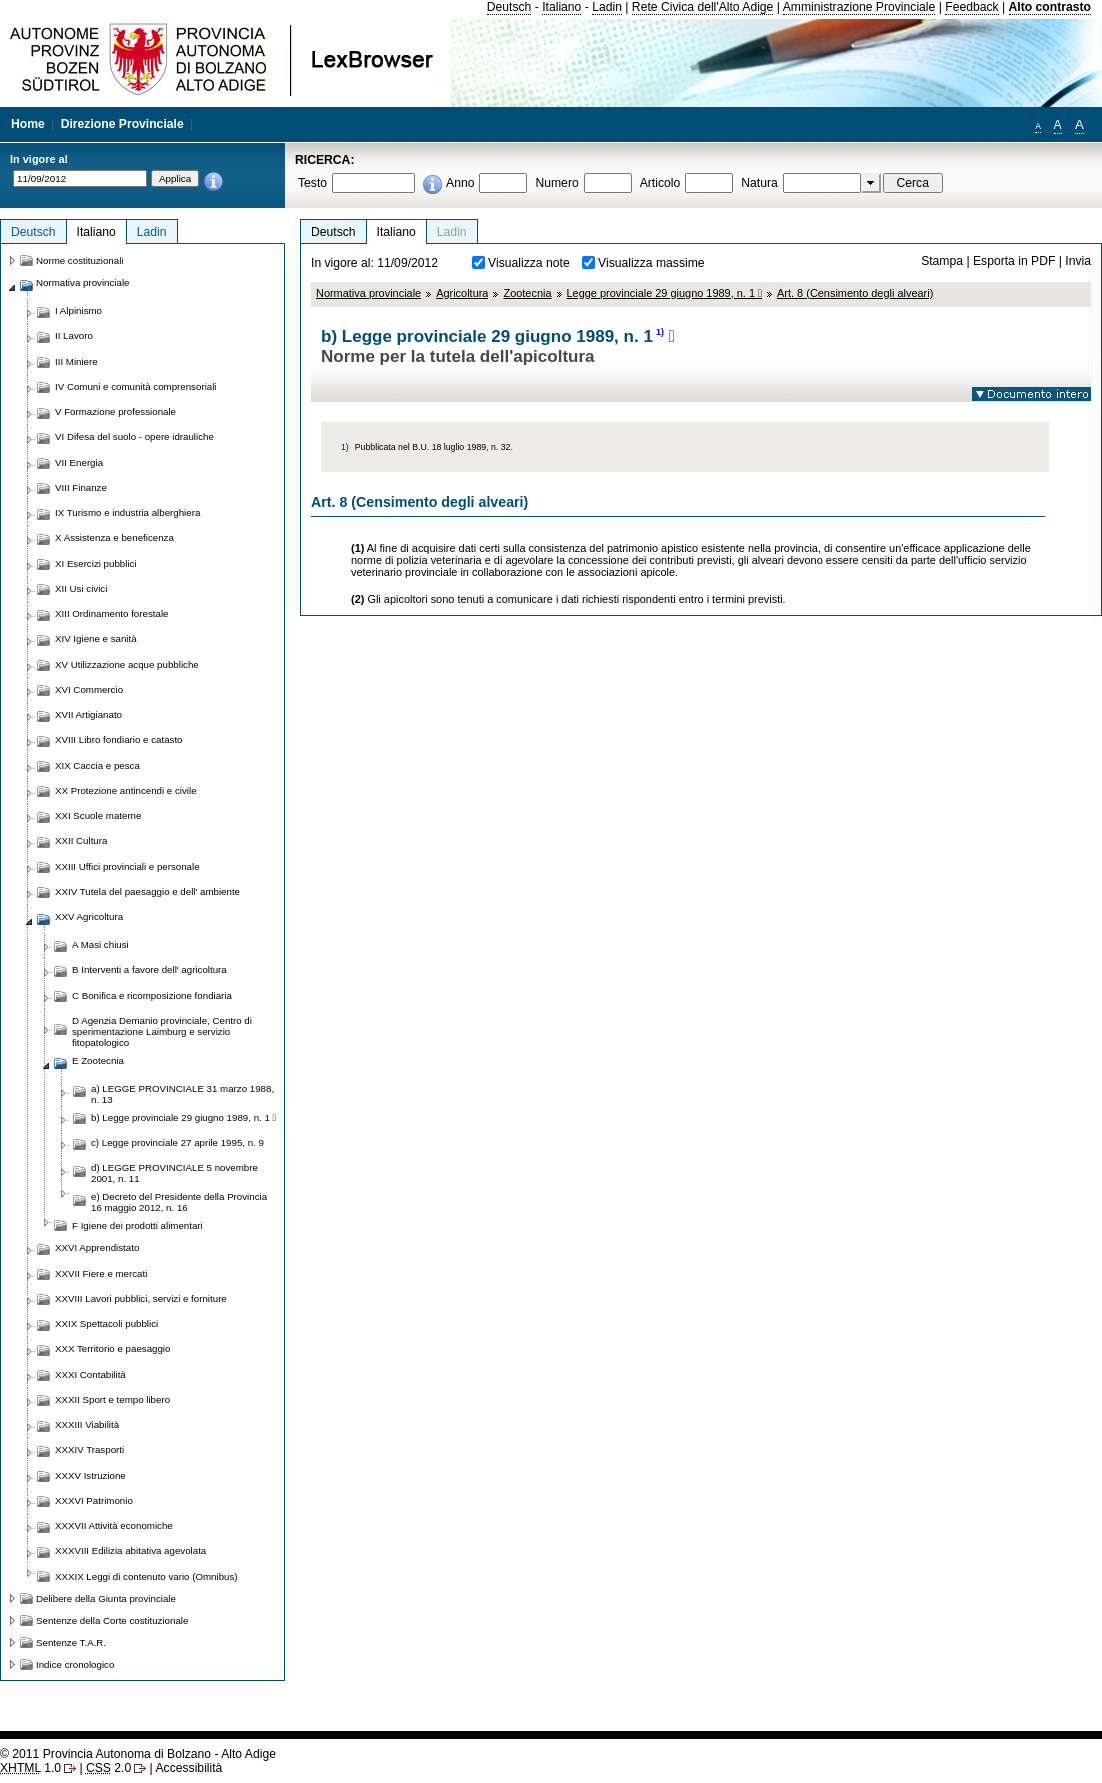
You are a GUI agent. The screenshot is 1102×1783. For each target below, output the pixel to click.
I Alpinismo (78, 310)
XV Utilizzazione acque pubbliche (127, 664)
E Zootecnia (98, 1060)
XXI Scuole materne (98, 815)
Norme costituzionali (80, 260)
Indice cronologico (75, 1664)
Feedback (971, 7)
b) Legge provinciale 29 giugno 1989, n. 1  (183, 1117)
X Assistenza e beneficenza (114, 537)
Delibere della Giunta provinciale (106, 1598)
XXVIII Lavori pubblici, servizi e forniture (141, 1298)
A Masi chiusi (100, 944)
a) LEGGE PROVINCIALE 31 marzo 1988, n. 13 (182, 1094)
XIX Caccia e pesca (97, 765)
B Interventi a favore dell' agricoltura (149, 969)
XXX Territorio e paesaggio (112, 1348)
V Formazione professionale (115, 411)
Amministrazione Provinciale (859, 7)
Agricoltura (462, 293)
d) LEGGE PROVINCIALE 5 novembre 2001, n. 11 (174, 1173)
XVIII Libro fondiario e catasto (119, 739)
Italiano (561, 7)
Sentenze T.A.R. (71, 1642)
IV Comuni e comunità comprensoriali (136, 386)
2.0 (108, 1768)
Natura (759, 183)
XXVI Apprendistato (97, 1247)
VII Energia (79, 462)
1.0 (30, 1768)
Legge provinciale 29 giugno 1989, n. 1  (665, 293)
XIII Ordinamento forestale (111, 613)
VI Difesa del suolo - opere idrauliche (134, 436)
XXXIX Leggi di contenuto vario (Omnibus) (146, 1576)
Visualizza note (529, 263)
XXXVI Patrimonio (94, 1500)
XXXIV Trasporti (89, 1449)
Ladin (607, 7)
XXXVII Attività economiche (114, 1525)
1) (660, 332)
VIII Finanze (81, 487)
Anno (460, 183)
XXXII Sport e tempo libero (112, 1399)
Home (28, 124)
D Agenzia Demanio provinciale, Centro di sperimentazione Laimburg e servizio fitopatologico (162, 1031)
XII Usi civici (81, 588)
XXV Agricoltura (89, 916)
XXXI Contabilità (90, 1374)
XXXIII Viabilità (87, 1424)
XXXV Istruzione (90, 1475)
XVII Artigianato (88, 714)
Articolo (660, 183)
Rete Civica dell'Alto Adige (703, 7)
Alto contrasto (1050, 7)
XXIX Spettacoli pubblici (106, 1323)
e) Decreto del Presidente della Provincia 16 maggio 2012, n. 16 (179, 1202)
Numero (556, 183)
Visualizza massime (651, 263)
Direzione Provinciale (122, 124)
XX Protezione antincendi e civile (126, 790)
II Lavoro (74, 335)
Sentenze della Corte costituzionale (112, 1620)
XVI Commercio (89, 689)
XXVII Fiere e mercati (101, 1273)
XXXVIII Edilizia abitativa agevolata (130, 1550)
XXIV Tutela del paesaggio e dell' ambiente (147, 891)
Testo (312, 183)
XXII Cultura (81, 840)
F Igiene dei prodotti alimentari (137, 1225)
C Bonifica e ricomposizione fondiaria (152, 995)
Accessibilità (188, 1768)
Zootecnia (527, 293)
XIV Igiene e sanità (96, 638)
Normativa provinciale (368, 293)
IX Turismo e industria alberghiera (127, 512)
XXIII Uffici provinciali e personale (127, 866)
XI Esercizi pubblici (96, 563)
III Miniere (76, 361)
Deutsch (509, 7)
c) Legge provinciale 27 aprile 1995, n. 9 (177, 1142)
